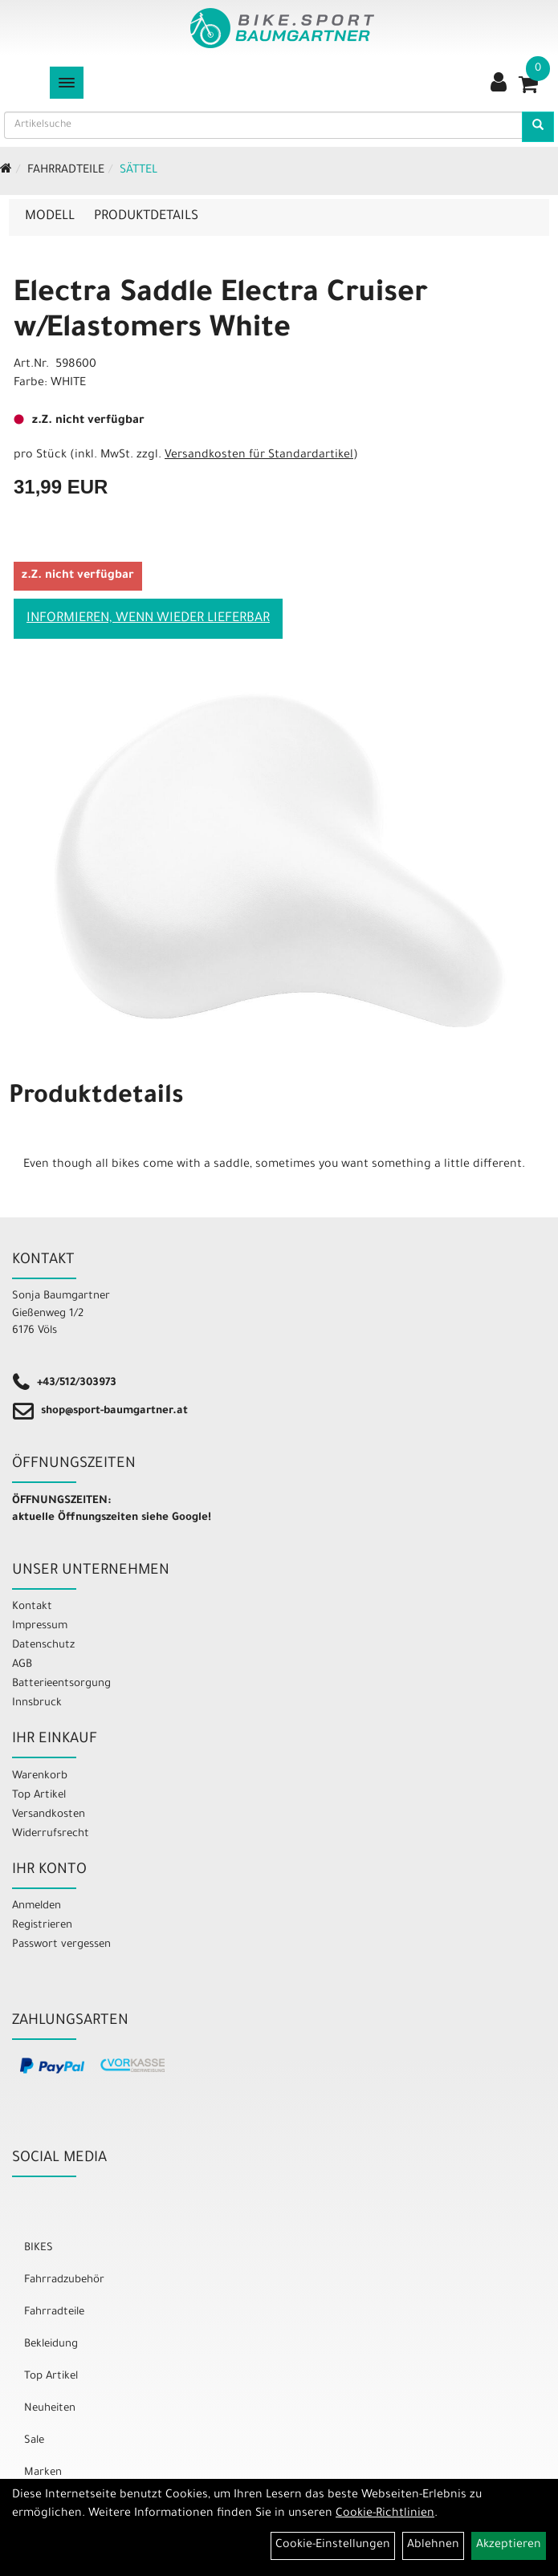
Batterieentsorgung (61, 1684)
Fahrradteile (65, 171)
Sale (34, 2441)
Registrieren (42, 1926)
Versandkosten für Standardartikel (259, 455)
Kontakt (32, 1607)
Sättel (138, 171)
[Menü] (66, 83)
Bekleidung (51, 2344)
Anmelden (36, 1906)
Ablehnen (433, 2545)
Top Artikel (39, 1796)
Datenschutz (43, 1645)
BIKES (38, 2248)
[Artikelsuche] (538, 127)
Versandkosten (48, 1815)
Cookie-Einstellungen (332, 2545)
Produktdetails (146, 216)
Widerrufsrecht (50, 1834)
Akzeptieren (508, 2545)
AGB (22, 1665)
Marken (43, 2473)
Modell (50, 216)
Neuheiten (49, 2409)
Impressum (39, 1626)
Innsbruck (37, 1703)
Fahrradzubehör (64, 2280)
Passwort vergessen (61, 1945)
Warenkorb (39, 1776)
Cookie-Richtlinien (385, 2514)
